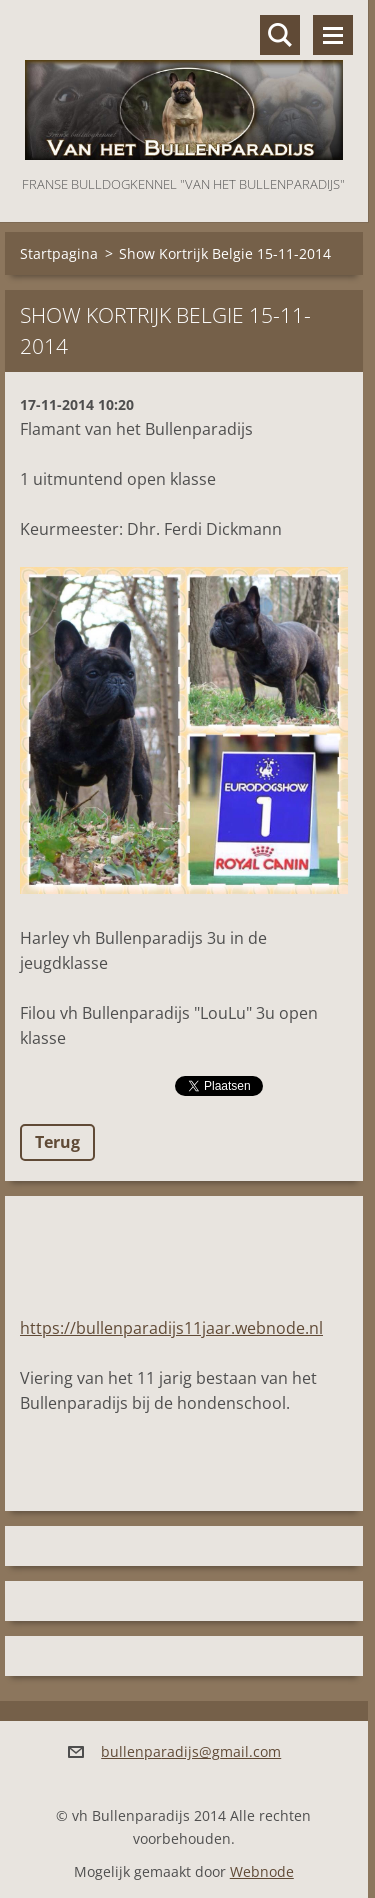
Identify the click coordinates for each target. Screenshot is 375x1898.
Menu (333, 35)
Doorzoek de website (280, 35)
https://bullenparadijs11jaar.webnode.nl (171, 1328)
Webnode (262, 1871)
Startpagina (59, 253)
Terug (57, 1142)
